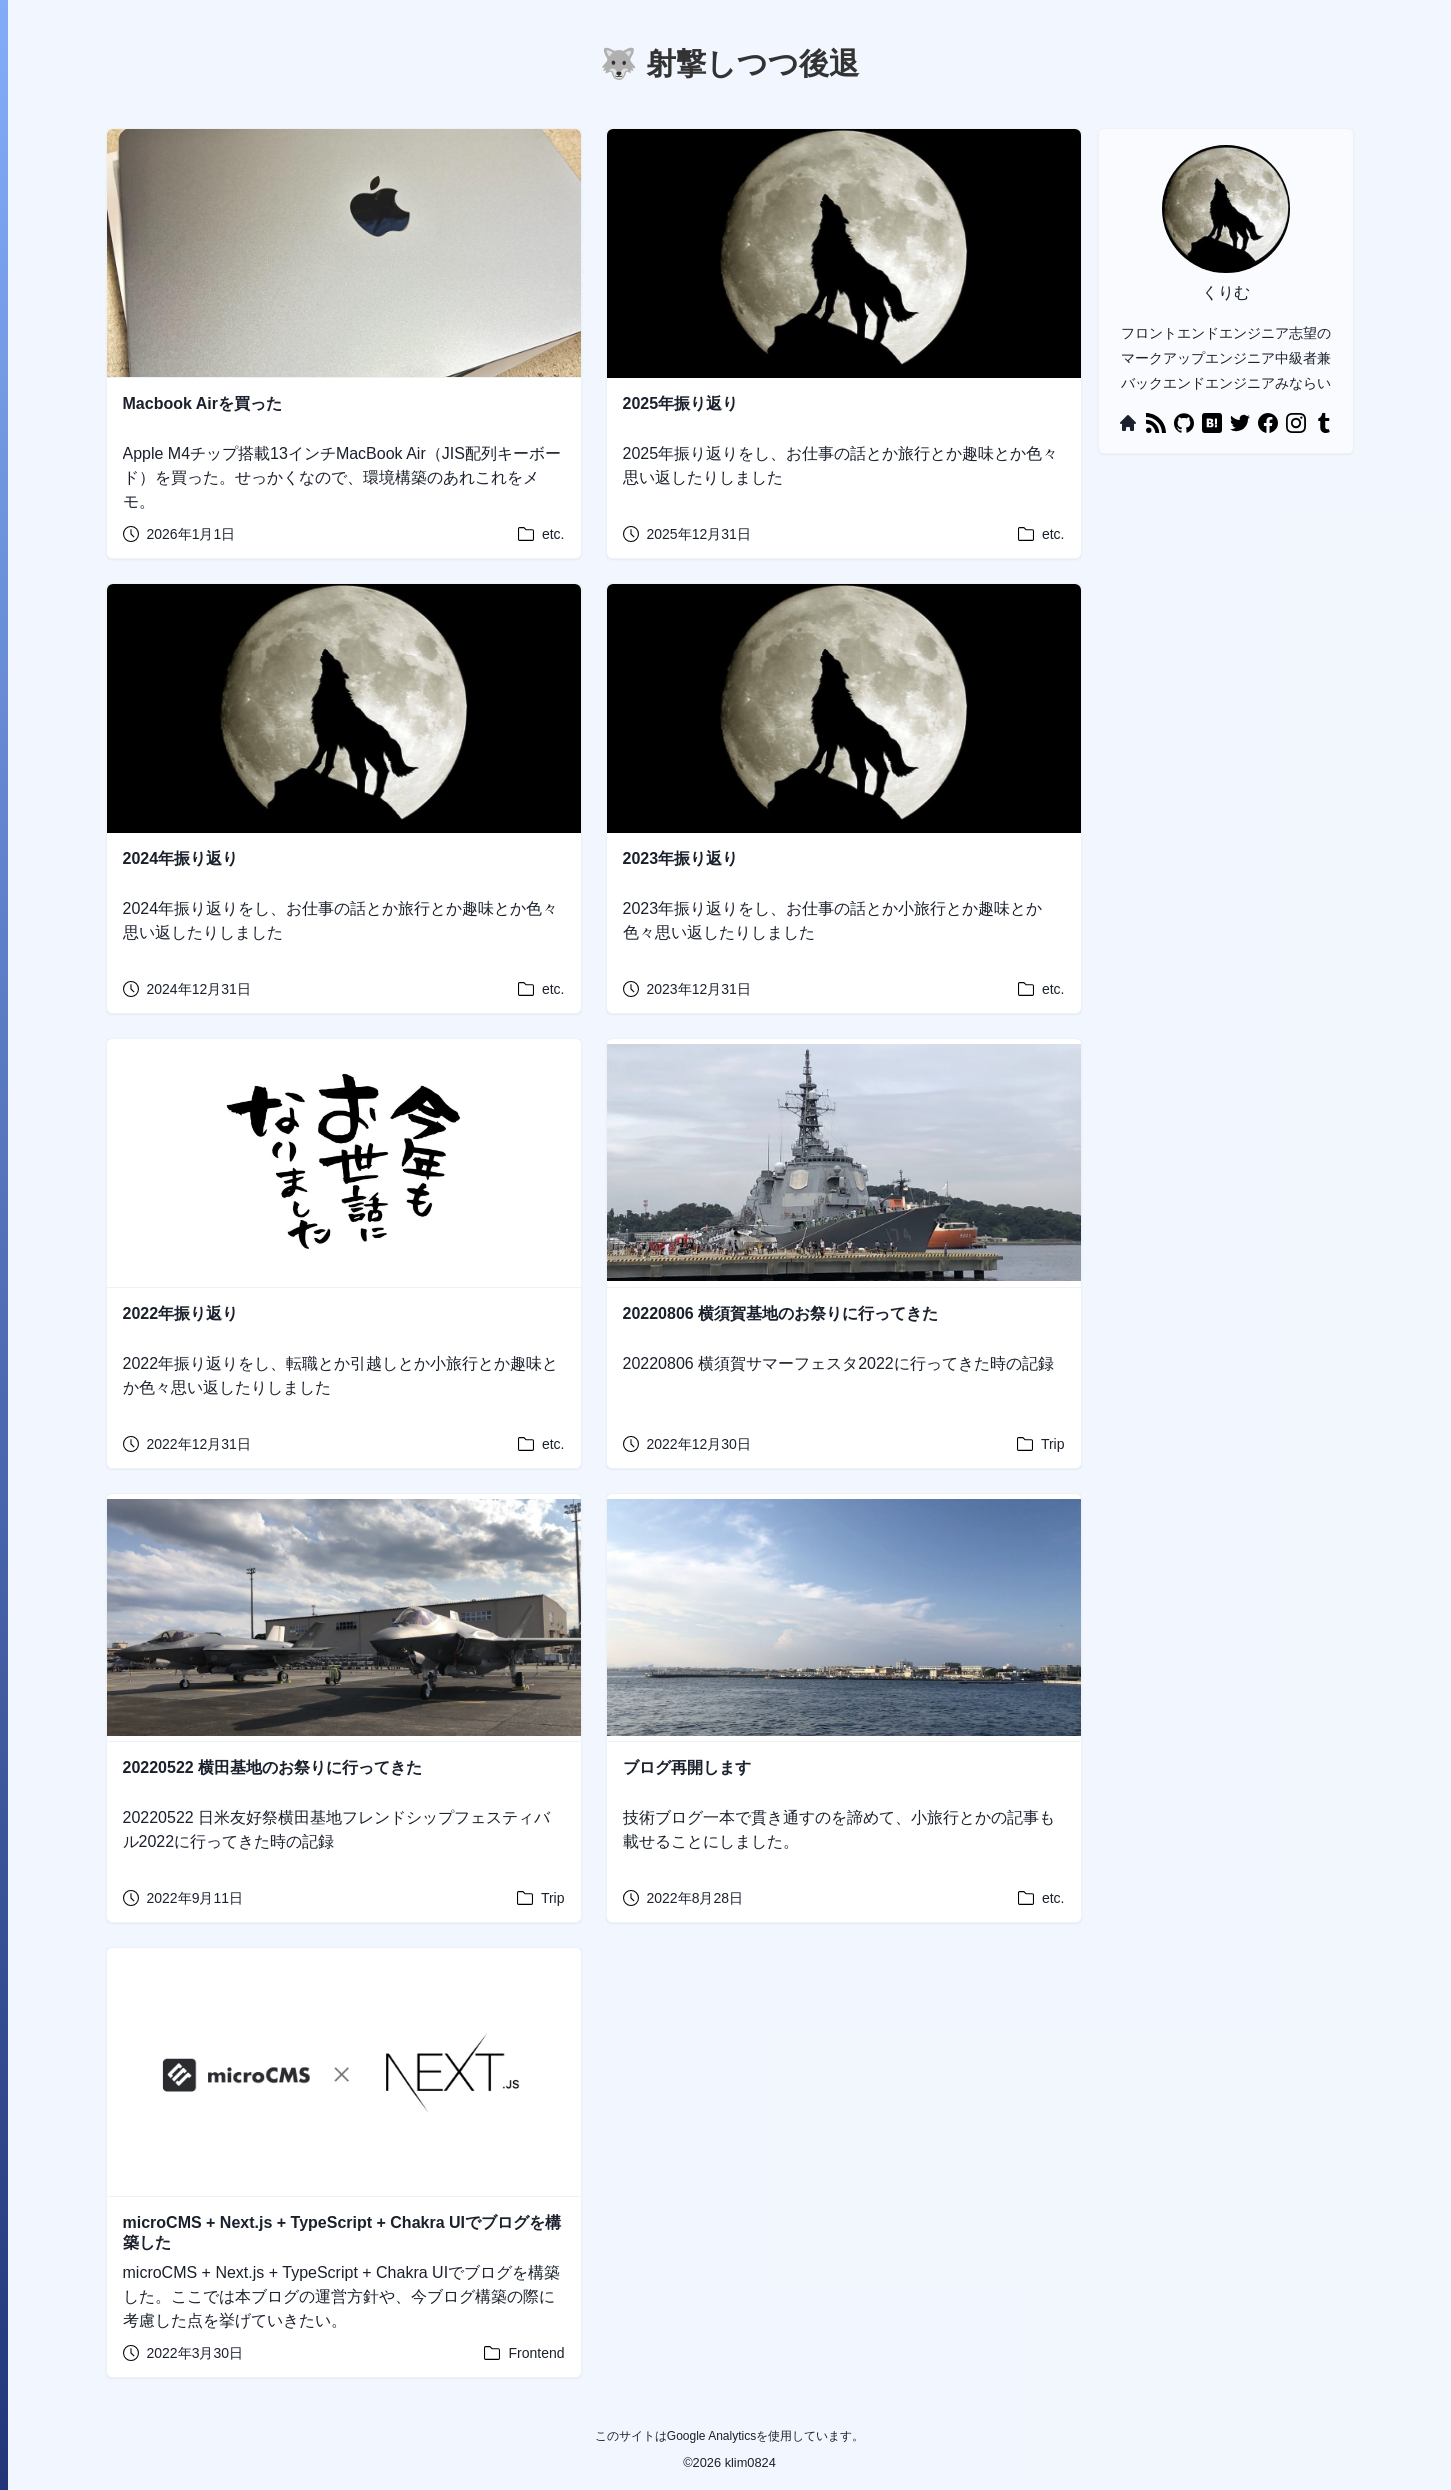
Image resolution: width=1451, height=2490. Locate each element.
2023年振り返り (681, 858)
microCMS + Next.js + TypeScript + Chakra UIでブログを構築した (342, 2232)
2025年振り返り (681, 403)
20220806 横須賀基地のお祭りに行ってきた (781, 1313)
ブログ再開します (687, 1767)
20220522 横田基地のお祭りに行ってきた (273, 1767)
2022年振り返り (181, 1313)
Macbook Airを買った (202, 403)
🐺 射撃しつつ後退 (729, 63)
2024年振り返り (181, 858)
